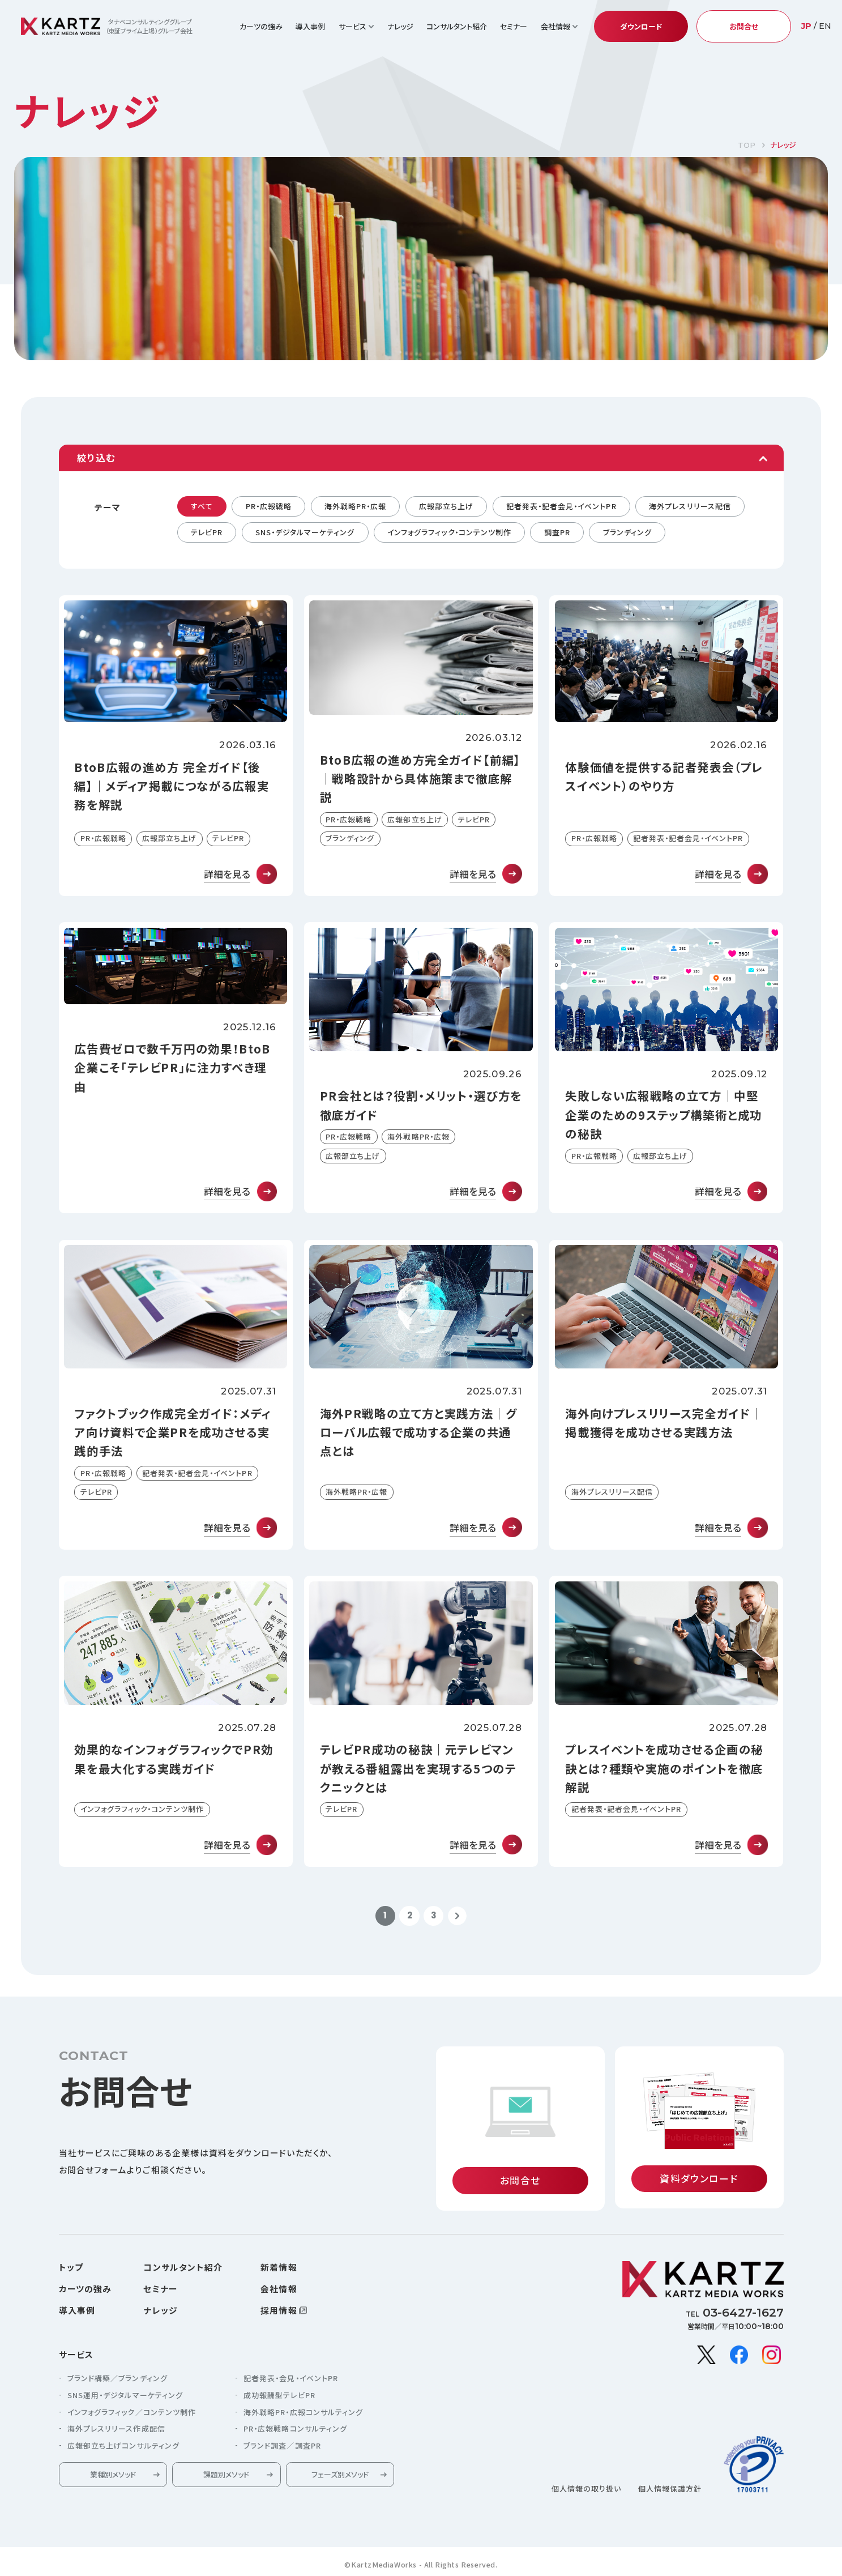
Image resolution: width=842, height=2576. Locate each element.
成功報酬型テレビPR (279, 2397)
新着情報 (278, 2270)
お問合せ (743, 26)
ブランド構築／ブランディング (117, 2380)
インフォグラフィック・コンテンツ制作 (449, 532)
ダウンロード (641, 26)
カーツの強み (261, 26)
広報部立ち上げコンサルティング (123, 2448)
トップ (71, 2270)
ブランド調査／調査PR (281, 2448)
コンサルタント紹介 (456, 26)
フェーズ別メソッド (340, 2477)
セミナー (513, 26)
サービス (76, 2357)
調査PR (557, 532)
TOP (746, 145)
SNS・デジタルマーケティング (305, 532)
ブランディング (627, 532)
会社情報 (278, 2291)
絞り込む (96, 457)
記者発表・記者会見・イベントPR (561, 506)
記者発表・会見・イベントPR (290, 2380)
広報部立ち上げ (446, 506)
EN (825, 26)
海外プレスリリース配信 (689, 506)
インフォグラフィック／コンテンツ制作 (131, 2414)
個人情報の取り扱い (586, 2491)
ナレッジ (400, 26)
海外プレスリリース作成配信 (116, 2431)
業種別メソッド (113, 2477)
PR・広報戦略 (269, 506)
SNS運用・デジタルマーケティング (125, 2397)
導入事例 (310, 26)
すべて (202, 506)
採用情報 (278, 2313)
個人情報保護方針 (670, 2491)
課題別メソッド (226, 2477)
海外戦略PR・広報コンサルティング (303, 2414)
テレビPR (207, 532)
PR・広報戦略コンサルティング (295, 2431)
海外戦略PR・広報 (355, 506)
